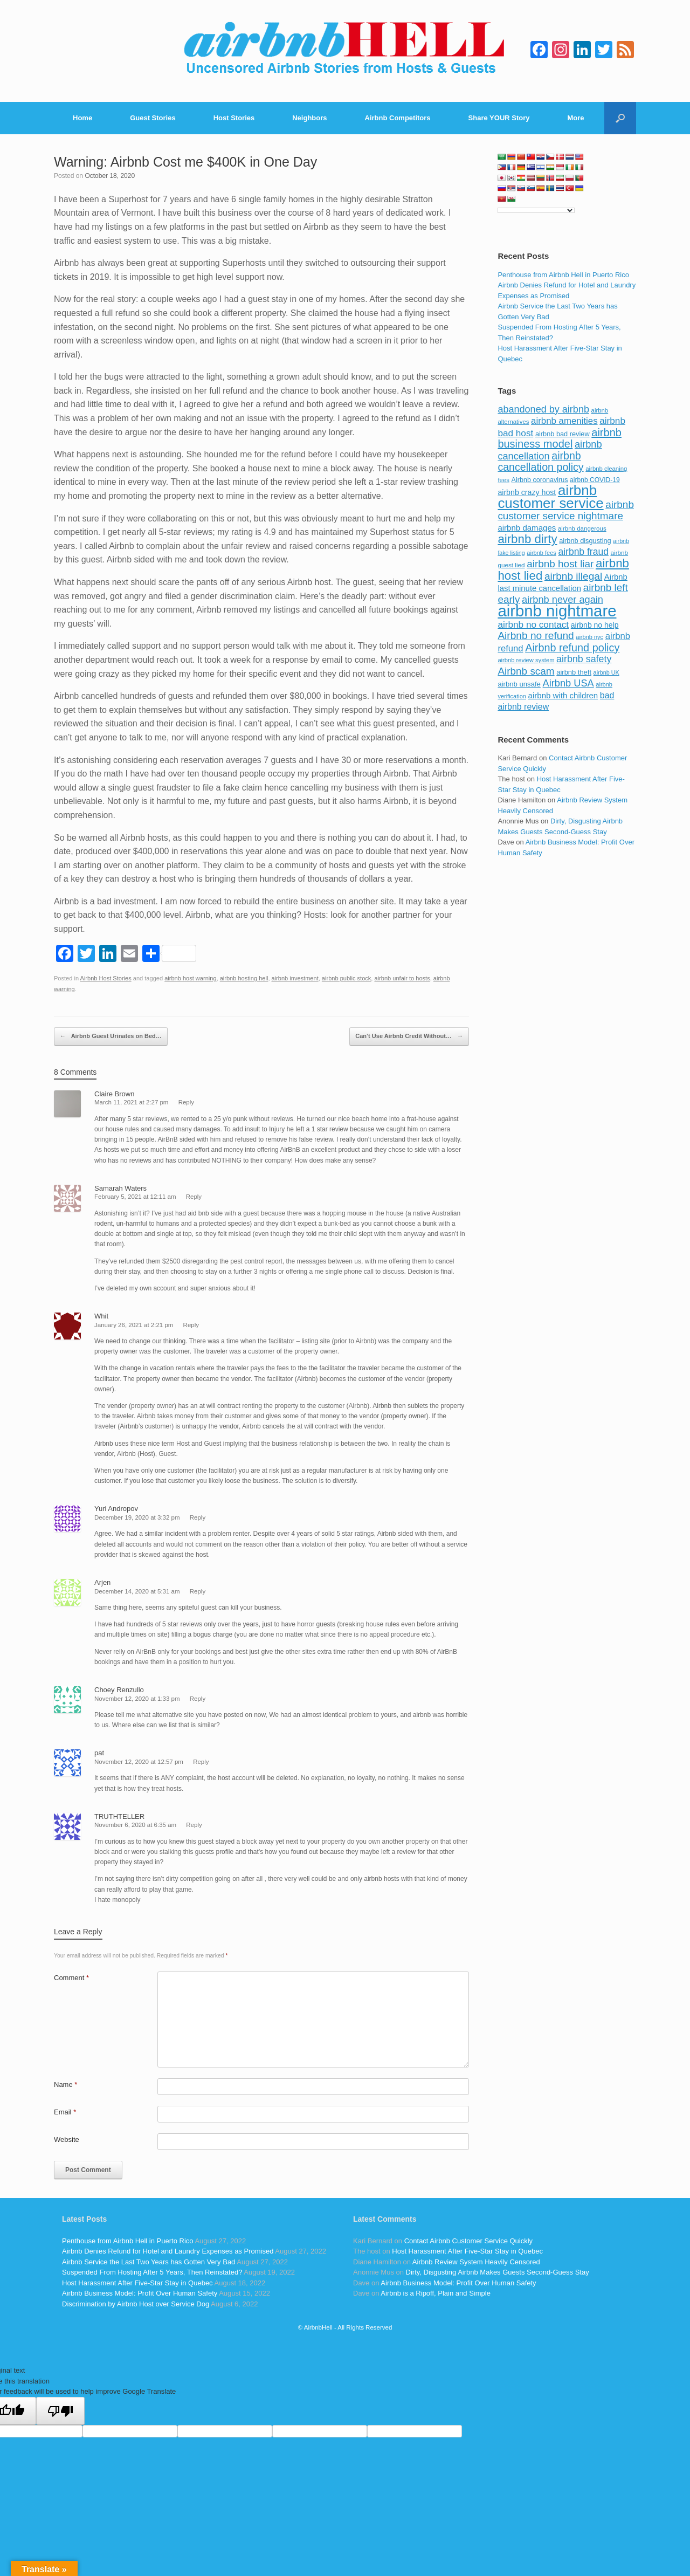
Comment (71, 1978)
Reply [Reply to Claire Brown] (186, 1102)
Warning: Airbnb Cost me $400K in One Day (185, 161)
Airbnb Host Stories (106, 978)
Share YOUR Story (499, 118)
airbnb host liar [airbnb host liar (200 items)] (560, 563)
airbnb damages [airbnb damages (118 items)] (527, 527)
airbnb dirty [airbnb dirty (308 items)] (527, 539)
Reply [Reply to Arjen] (197, 1591)
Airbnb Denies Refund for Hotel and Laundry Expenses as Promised (167, 2251)
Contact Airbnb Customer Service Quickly (468, 2241)
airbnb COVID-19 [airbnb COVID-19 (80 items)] (595, 480)
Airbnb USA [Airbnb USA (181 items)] (568, 683)
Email (65, 2112)
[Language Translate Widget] (536, 210)
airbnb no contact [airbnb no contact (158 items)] (533, 624)
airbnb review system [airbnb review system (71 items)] (526, 660)
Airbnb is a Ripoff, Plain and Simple (436, 2293)
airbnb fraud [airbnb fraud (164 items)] (583, 551)
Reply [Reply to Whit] (191, 1325)
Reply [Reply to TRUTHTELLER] (194, 1825)
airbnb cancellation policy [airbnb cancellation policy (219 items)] (540, 461)
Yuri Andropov (116, 1509)
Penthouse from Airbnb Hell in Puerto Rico (563, 275)
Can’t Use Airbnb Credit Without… (409, 1036)
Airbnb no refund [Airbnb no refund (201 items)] (536, 635)
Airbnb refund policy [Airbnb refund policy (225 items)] (572, 648)
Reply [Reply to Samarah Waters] (194, 1196)
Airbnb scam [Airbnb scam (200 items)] (526, 671)
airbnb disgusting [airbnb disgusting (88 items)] (585, 541)
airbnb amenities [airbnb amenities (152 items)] (564, 421)
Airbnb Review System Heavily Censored (476, 2262)
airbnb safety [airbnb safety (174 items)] (583, 659)
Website (66, 2139)
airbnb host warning (190, 978)
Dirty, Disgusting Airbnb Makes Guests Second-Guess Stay (497, 2272)
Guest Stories (153, 118)
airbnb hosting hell (244, 978)
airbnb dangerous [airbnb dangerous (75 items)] (582, 528)
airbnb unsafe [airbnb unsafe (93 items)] (519, 684)
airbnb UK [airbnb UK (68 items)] (606, 672)
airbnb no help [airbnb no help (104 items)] (595, 625)
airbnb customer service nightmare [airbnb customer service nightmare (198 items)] (566, 510)
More (576, 118)
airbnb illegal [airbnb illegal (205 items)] (573, 576)
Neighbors (309, 118)
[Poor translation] (60, 2411)
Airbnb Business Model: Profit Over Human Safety (139, 2293)
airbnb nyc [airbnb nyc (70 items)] (589, 637)
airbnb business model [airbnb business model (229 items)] (560, 438)
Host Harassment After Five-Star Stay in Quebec (137, 2283)
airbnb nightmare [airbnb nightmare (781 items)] (557, 611)
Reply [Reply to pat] (201, 1761)
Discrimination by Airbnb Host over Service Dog (135, 2304)
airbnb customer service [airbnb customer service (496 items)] (550, 496)
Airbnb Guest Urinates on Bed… (111, 1036)
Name (65, 2084)
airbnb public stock (346, 978)
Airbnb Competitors (398, 118)
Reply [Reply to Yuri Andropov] (197, 1517)
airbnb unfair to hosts (402, 978)
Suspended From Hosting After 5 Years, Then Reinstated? (152, 2272)
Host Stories (234, 118)
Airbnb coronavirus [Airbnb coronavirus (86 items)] (539, 480)
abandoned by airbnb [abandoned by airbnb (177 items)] (543, 409)
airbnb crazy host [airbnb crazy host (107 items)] (527, 492)
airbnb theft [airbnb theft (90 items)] (573, 672)
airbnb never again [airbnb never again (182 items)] (562, 599)
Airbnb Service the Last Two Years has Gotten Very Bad (148, 2262)
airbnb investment (295, 978)
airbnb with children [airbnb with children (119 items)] (563, 695)
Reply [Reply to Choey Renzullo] (197, 1698)
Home (82, 118)
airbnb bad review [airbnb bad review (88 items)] (562, 434)
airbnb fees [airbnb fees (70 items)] (541, 552)
